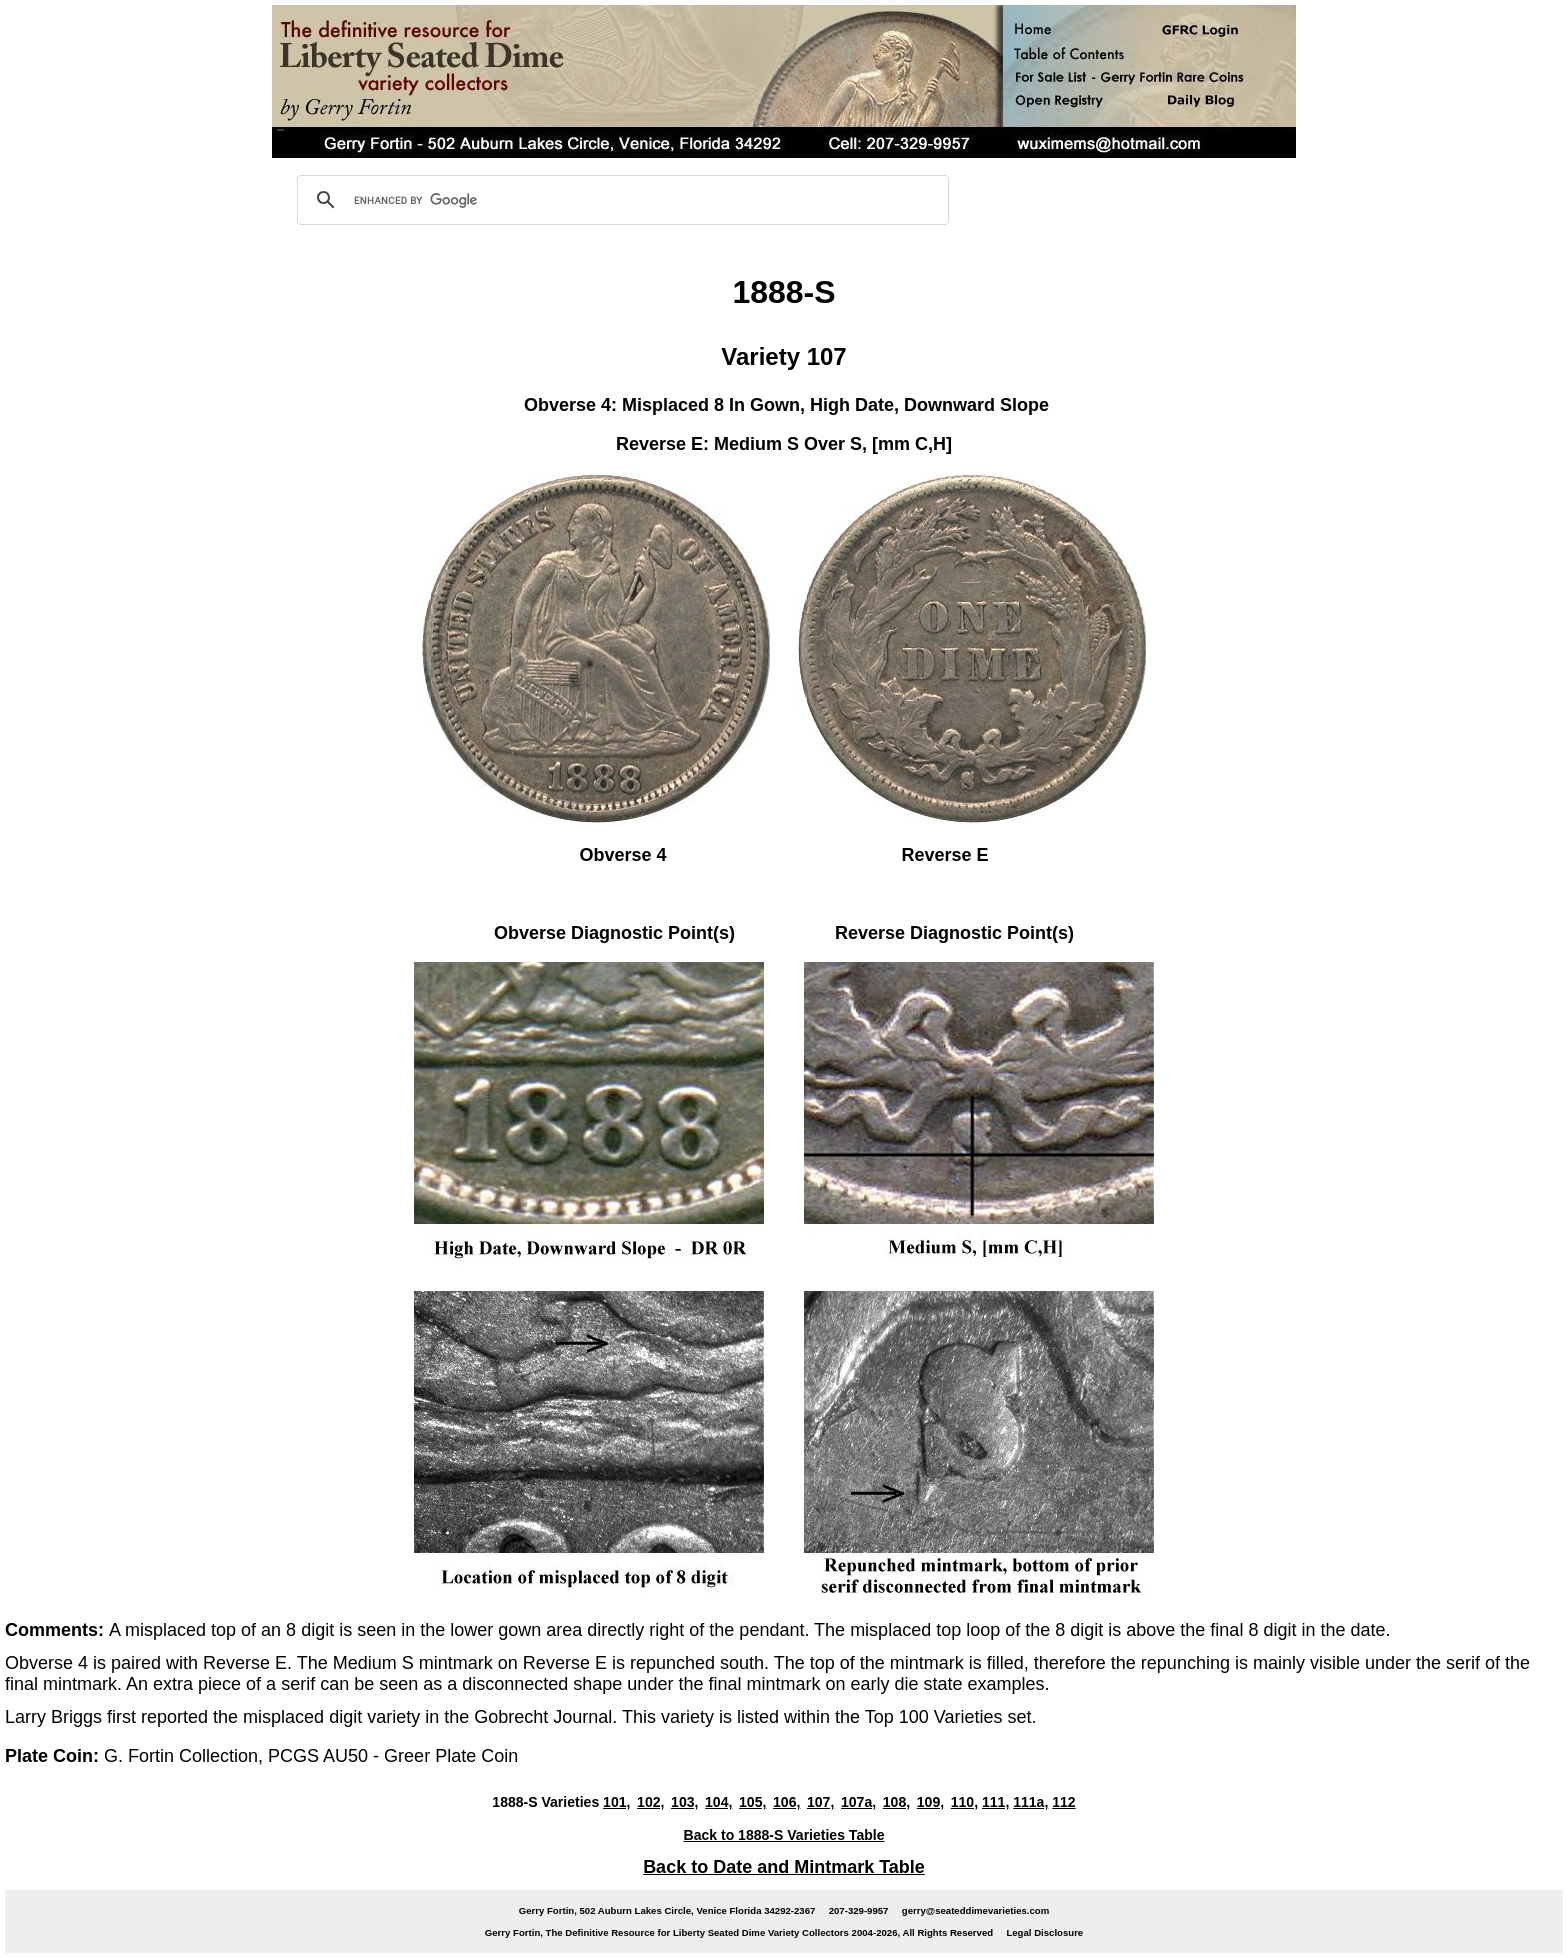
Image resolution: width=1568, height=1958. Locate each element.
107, (820, 1802)
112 (1063, 1802)
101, (616, 1802)
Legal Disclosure (1044, 1932)
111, (995, 1802)
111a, (1030, 1802)
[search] (620, 200)
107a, (858, 1802)
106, (786, 1802)
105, (752, 1802)
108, (896, 1802)
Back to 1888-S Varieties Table (784, 1835)
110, (964, 1802)
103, (684, 1802)
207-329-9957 (859, 1910)
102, (650, 1802)
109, (930, 1802)
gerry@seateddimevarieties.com (975, 1910)
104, (718, 1802)
